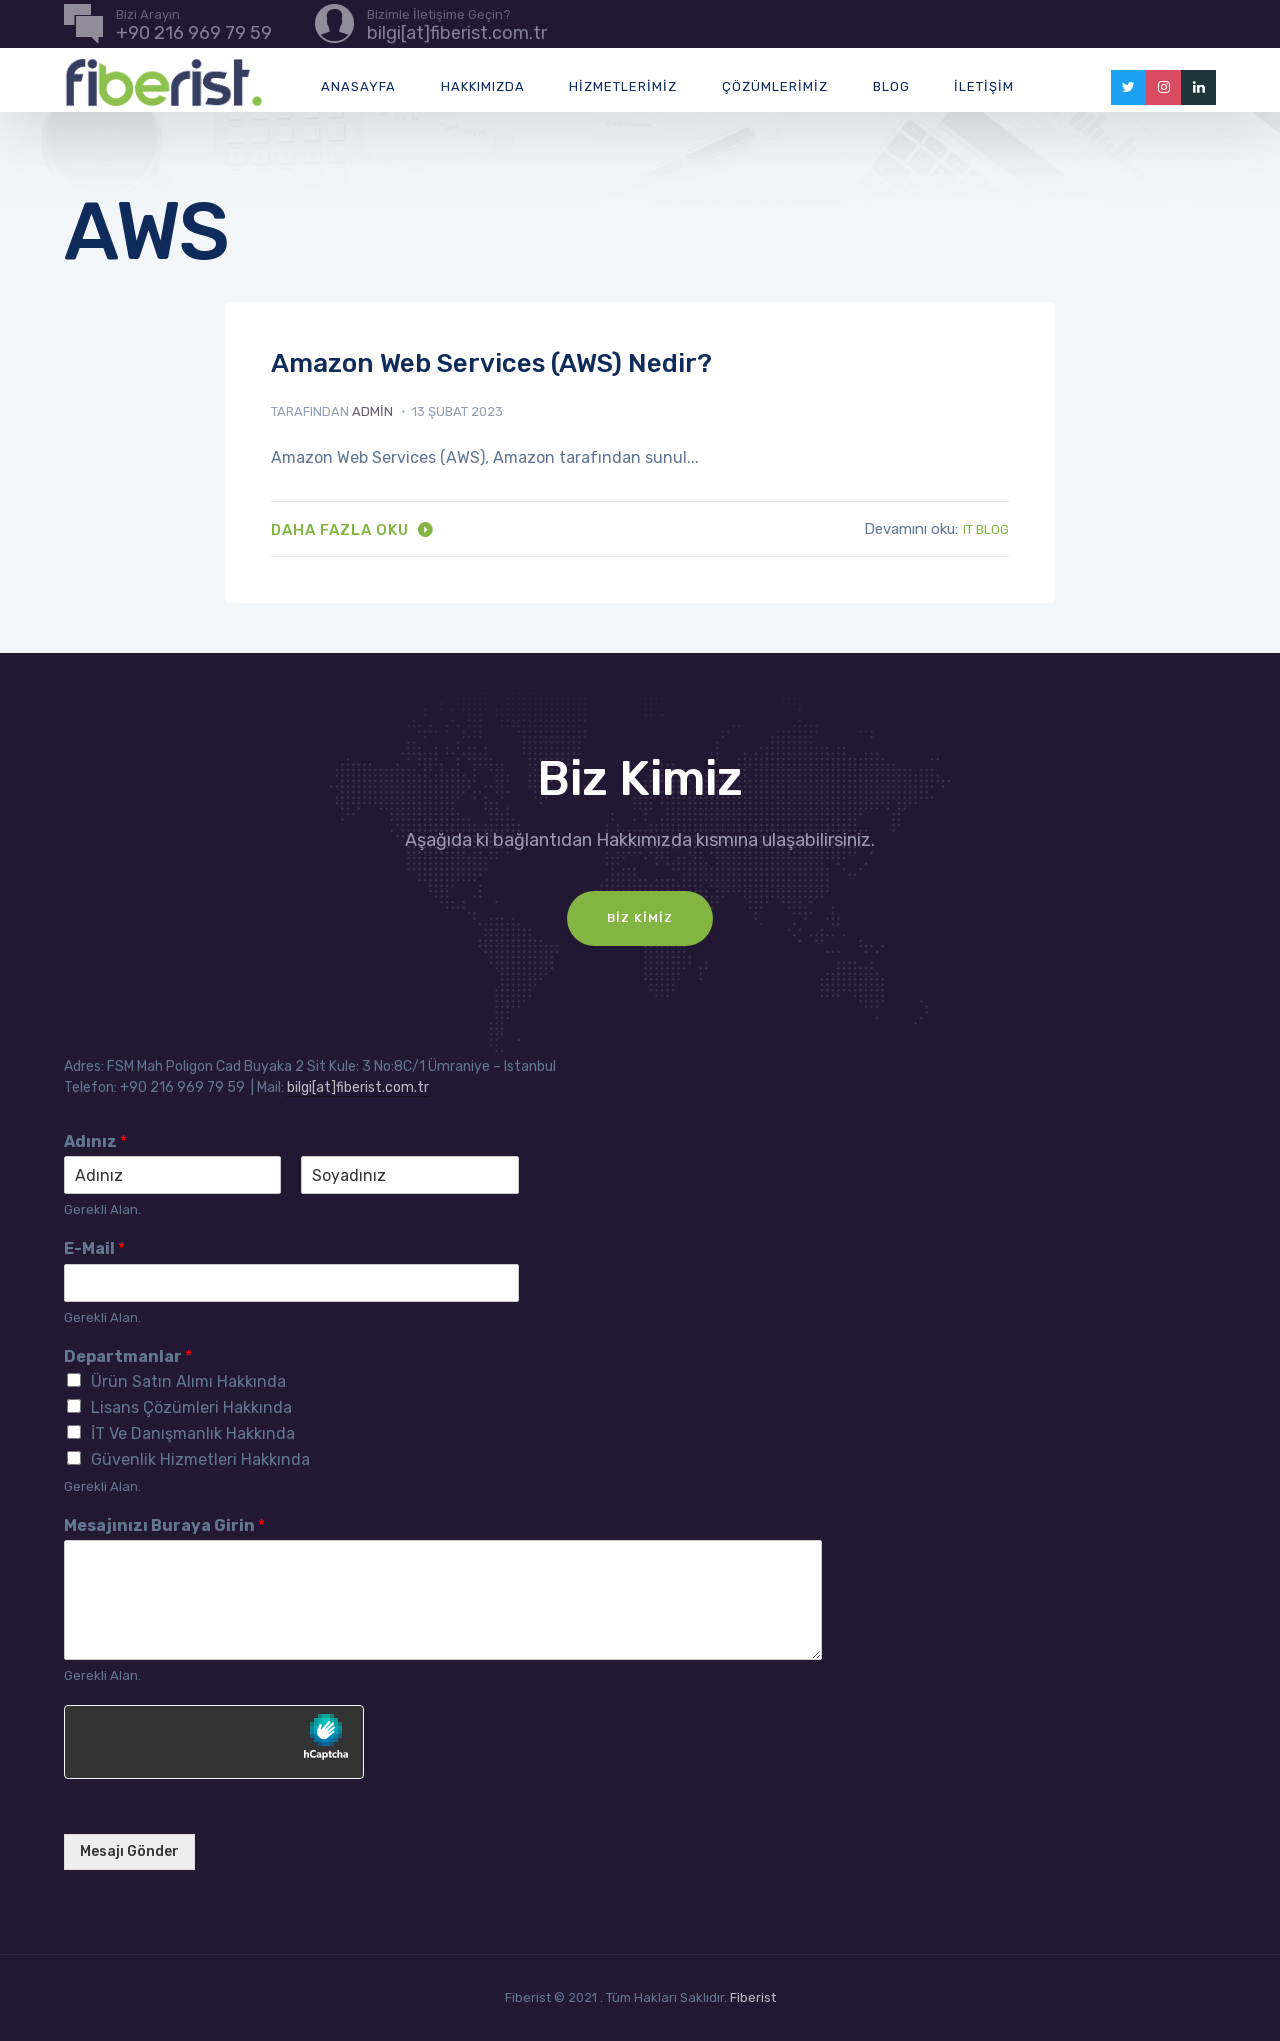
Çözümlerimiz (775, 86)
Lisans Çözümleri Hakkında (191, 1407)
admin (372, 411)
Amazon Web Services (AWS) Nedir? (491, 363)
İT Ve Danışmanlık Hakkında (193, 1433)
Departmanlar (128, 1356)
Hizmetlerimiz (623, 86)
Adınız (95, 1141)
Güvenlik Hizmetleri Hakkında (200, 1459)
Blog (891, 86)
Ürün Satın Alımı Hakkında (188, 1381)
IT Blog (986, 529)
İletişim (984, 86)
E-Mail (94, 1248)
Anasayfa (358, 86)
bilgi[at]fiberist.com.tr (358, 1087)
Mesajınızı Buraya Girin (164, 1525)
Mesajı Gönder (129, 1851)
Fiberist (753, 1997)
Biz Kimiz (640, 918)
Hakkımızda (483, 86)
